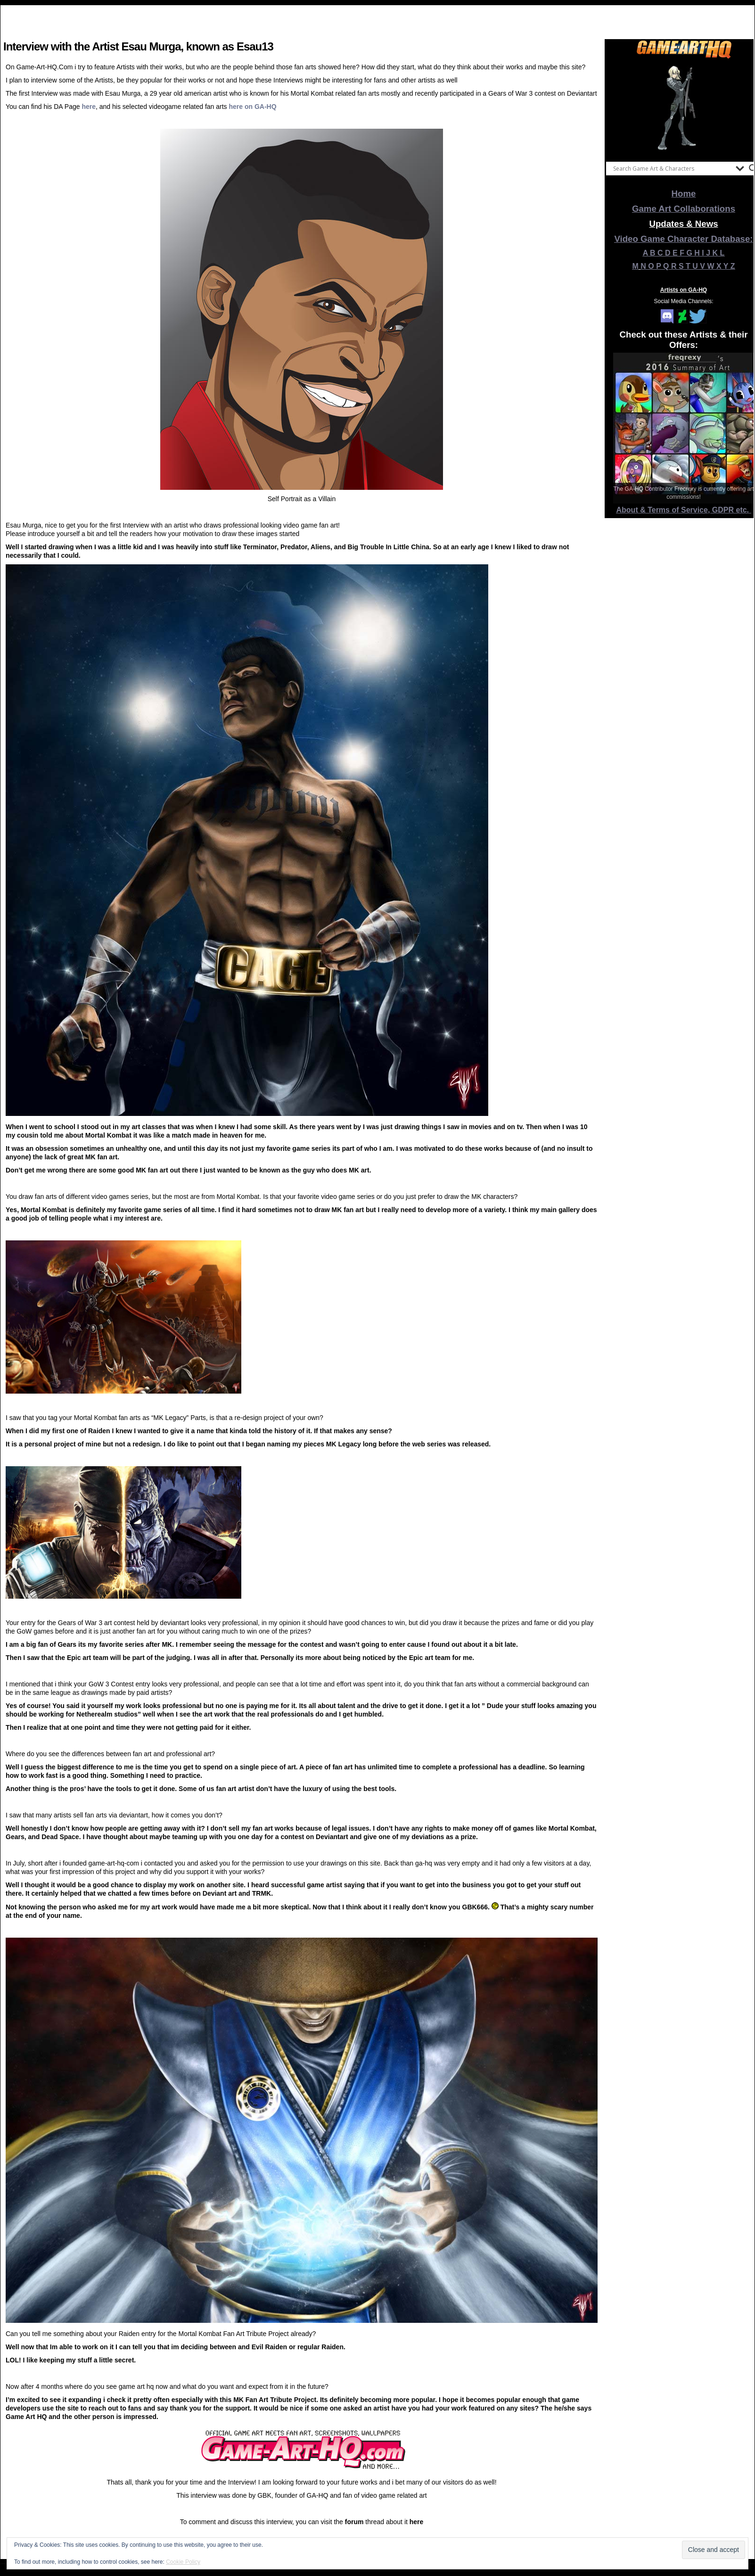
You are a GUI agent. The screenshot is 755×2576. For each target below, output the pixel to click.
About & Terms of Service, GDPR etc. (683, 510)
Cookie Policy (183, 2562)
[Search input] (672, 168)
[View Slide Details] (683, 108)
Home (684, 193)
